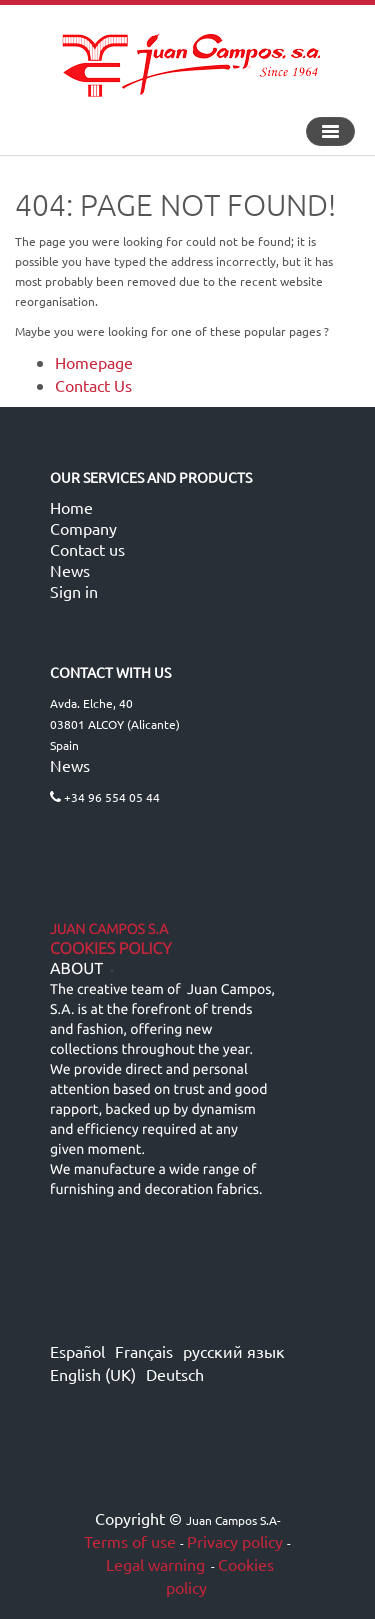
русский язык (234, 1351)
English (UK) (93, 1374)
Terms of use (130, 1541)
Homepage (94, 362)
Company (83, 528)
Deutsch (175, 1374)
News (70, 570)
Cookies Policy (111, 949)
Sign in (74, 591)
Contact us (87, 549)
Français (144, 1351)
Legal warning (153, 1564)
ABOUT (76, 969)
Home (71, 507)
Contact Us (93, 385)
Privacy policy (235, 1541)
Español (77, 1351)
